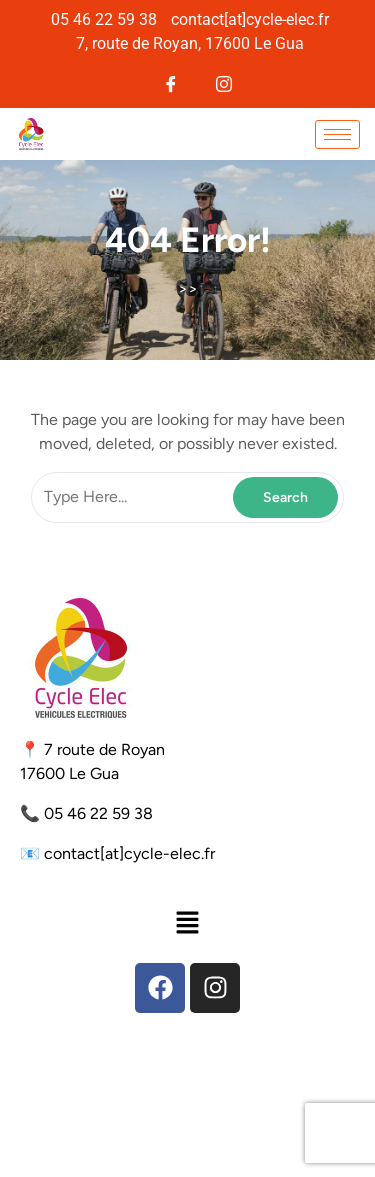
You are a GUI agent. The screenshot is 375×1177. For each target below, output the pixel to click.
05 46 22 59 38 (98, 813)
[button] (187, 922)
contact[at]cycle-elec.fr (129, 853)
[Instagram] (224, 81)
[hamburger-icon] (337, 134)
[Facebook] (171, 81)
